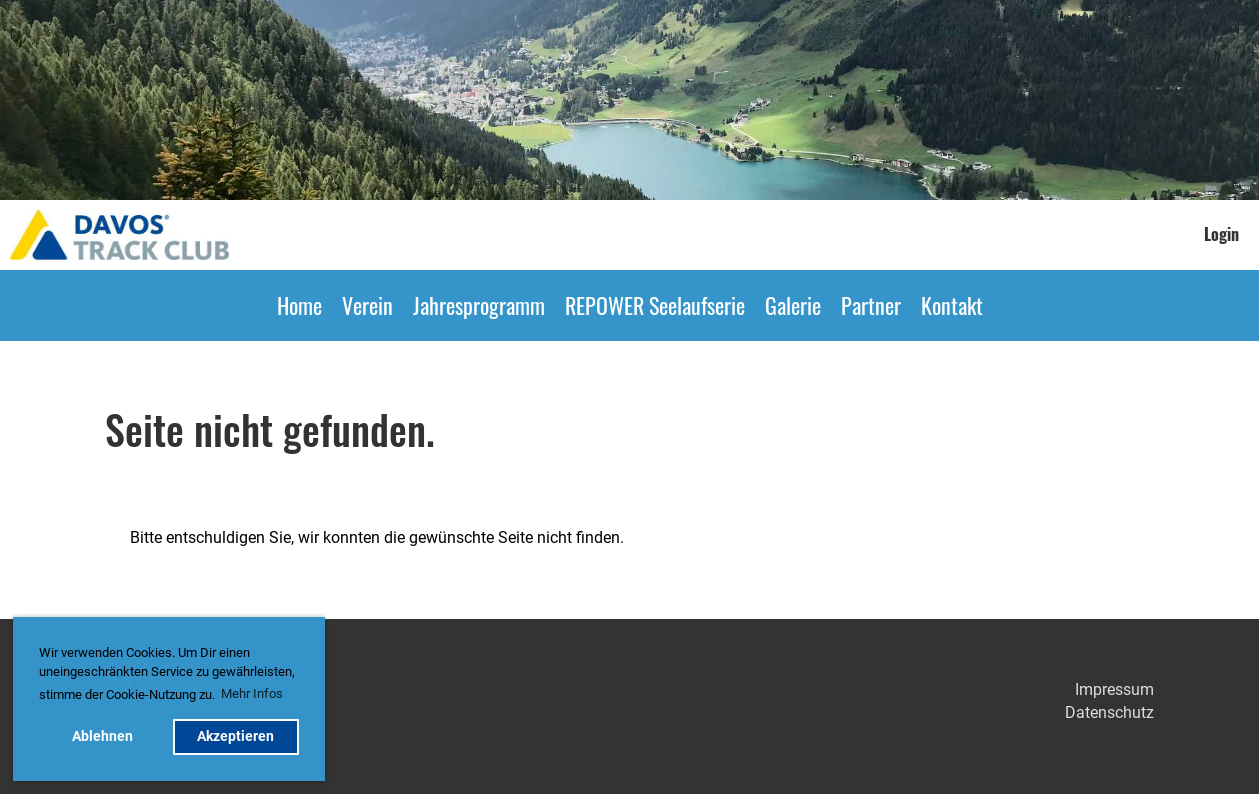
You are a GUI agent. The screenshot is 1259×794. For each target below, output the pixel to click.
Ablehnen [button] (102, 736)
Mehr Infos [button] (252, 693)
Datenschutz (1109, 712)
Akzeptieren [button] (235, 736)
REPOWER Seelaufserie (655, 305)
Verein (367, 305)
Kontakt (952, 305)
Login (1221, 234)
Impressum (1114, 689)
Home (299, 305)
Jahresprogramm (479, 305)
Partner (871, 305)
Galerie (793, 305)
